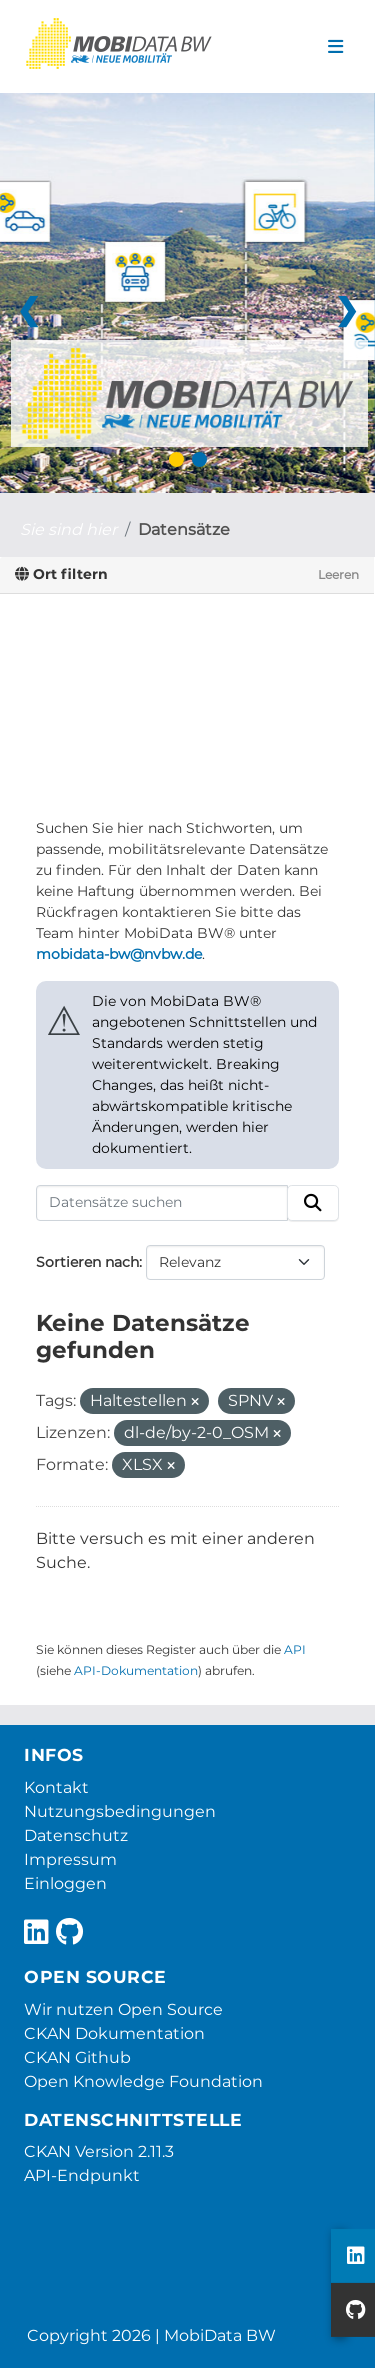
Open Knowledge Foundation (143, 2081)
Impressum (70, 1859)
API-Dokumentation (136, 1670)
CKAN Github (77, 2057)
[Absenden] (313, 1203)
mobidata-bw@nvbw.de (119, 954)
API (295, 1649)
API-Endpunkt (82, 2175)
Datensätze (184, 529)
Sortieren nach (87, 1262)
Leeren (338, 574)
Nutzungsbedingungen (120, 1811)
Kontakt (56, 1787)
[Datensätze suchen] (162, 1203)
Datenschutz (76, 1835)
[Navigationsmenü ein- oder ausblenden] (335, 47)
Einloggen (65, 1883)
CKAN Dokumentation (114, 2033)
